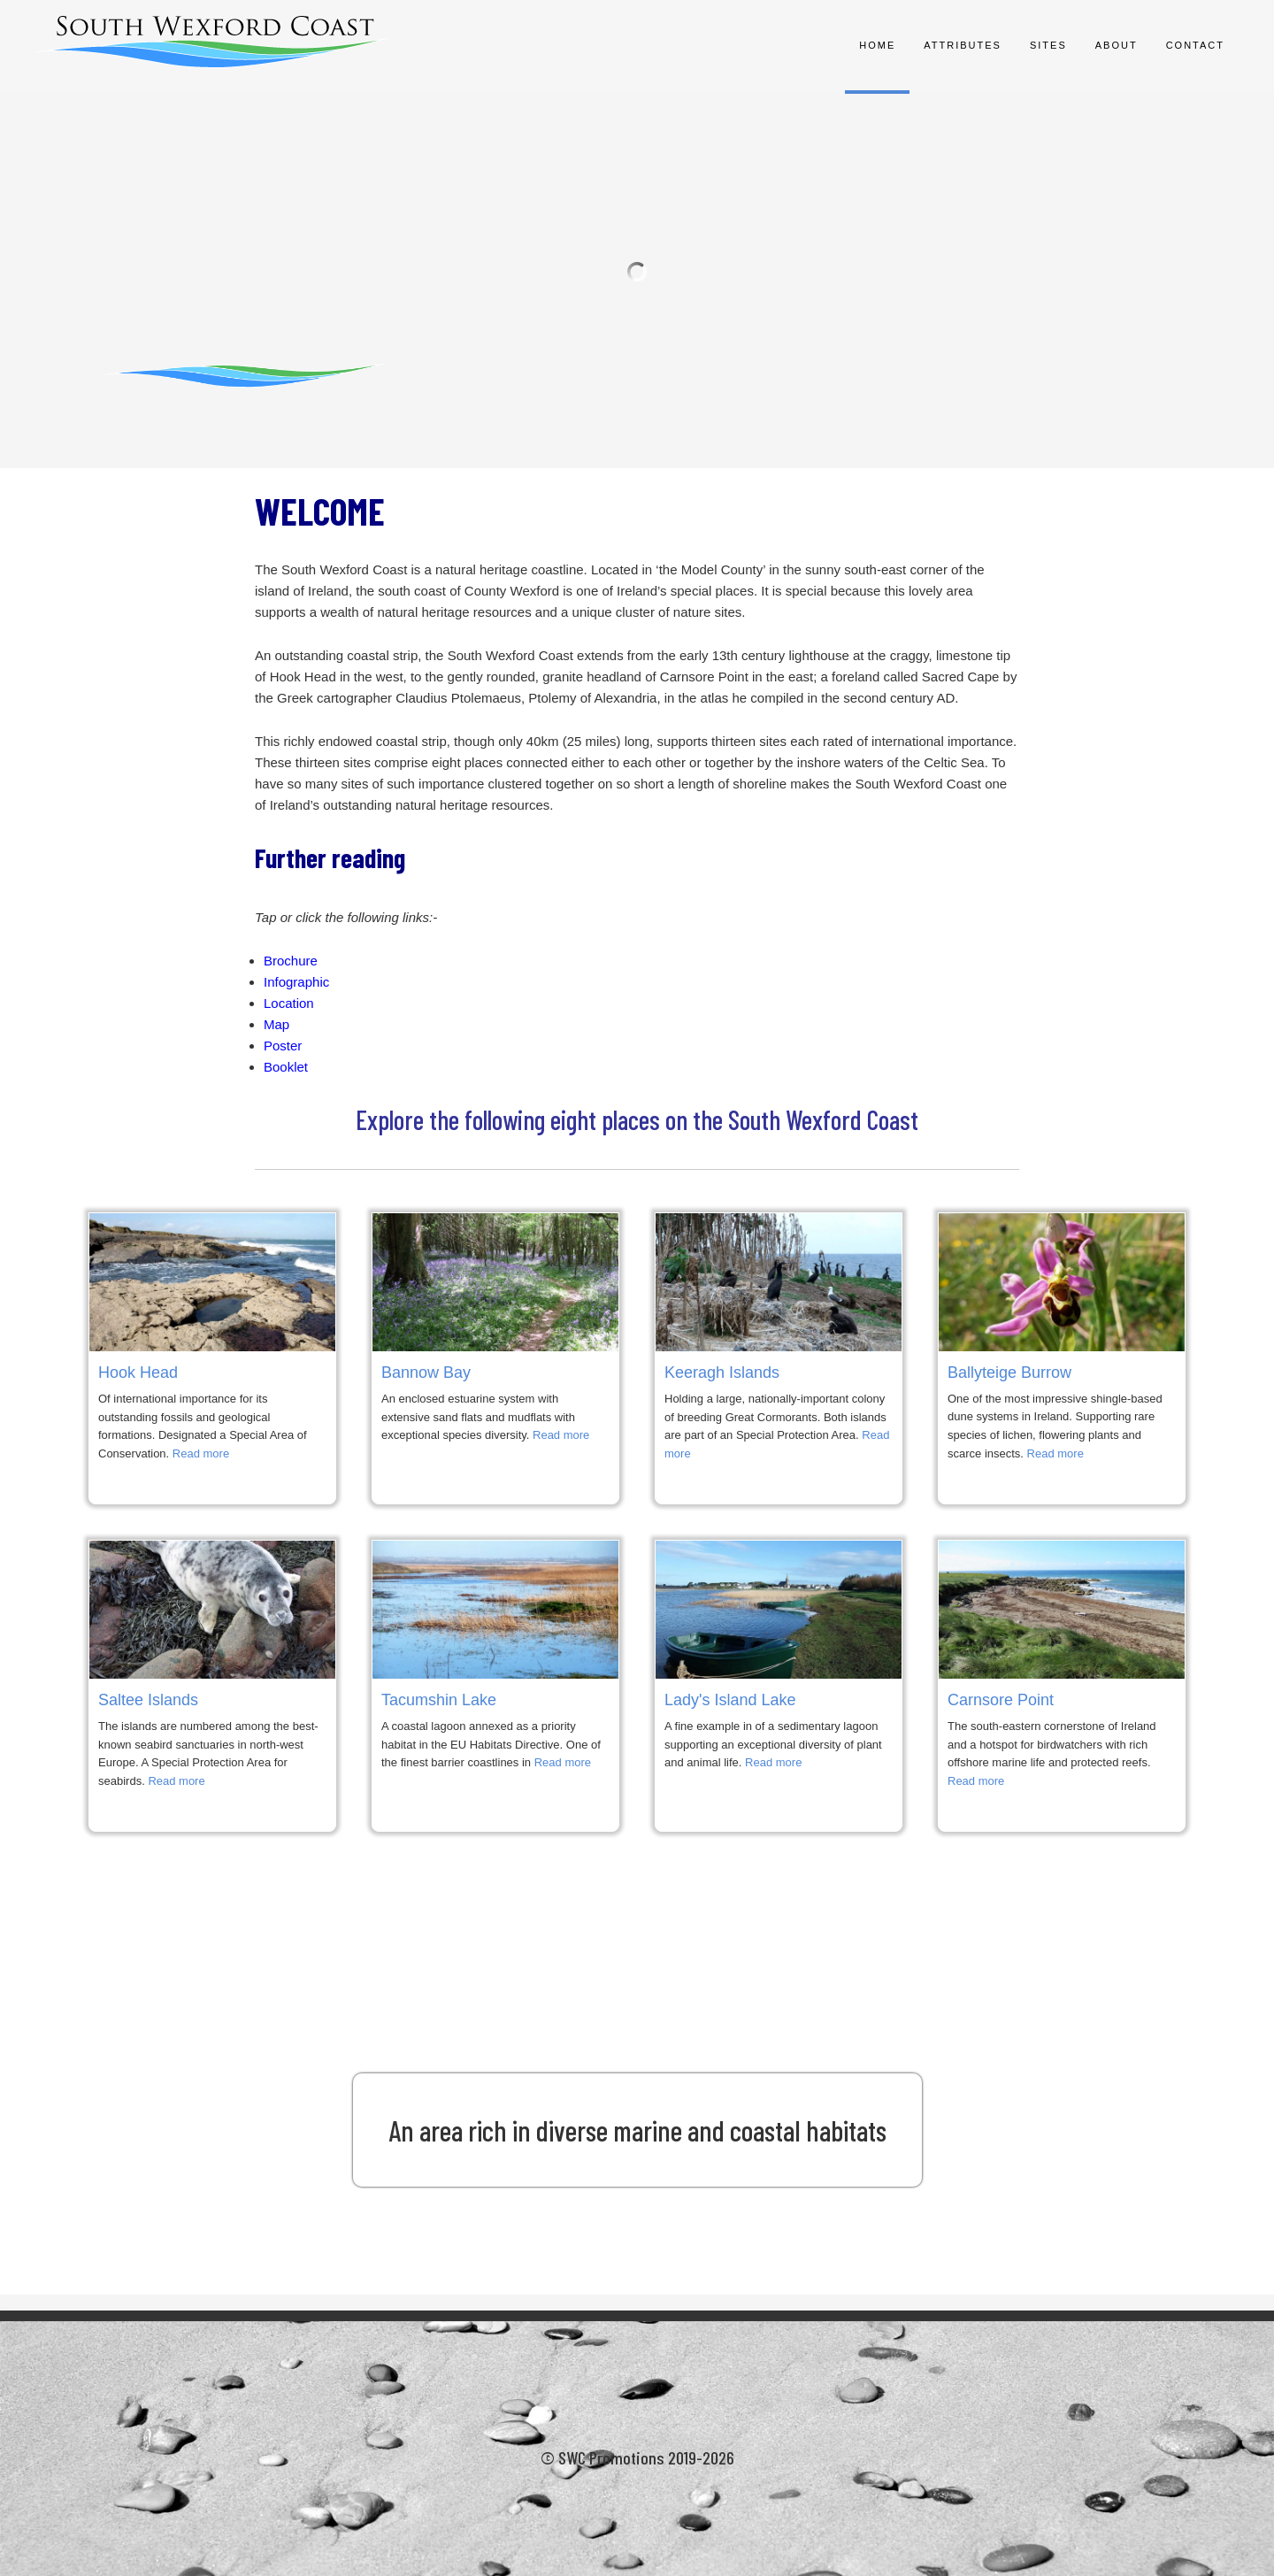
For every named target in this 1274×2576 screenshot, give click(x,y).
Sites (1048, 45)
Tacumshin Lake (438, 1700)
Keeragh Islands (721, 1372)
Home (877, 45)
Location (289, 1003)
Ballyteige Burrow (1009, 1372)
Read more (201, 1453)
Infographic (296, 981)
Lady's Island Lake (730, 1700)
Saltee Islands (148, 1700)
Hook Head (138, 1372)
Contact (1195, 45)
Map (276, 1024)
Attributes (963, 45)
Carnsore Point (1001, 1700)
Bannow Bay (426, 1372)
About (1116, 45)
